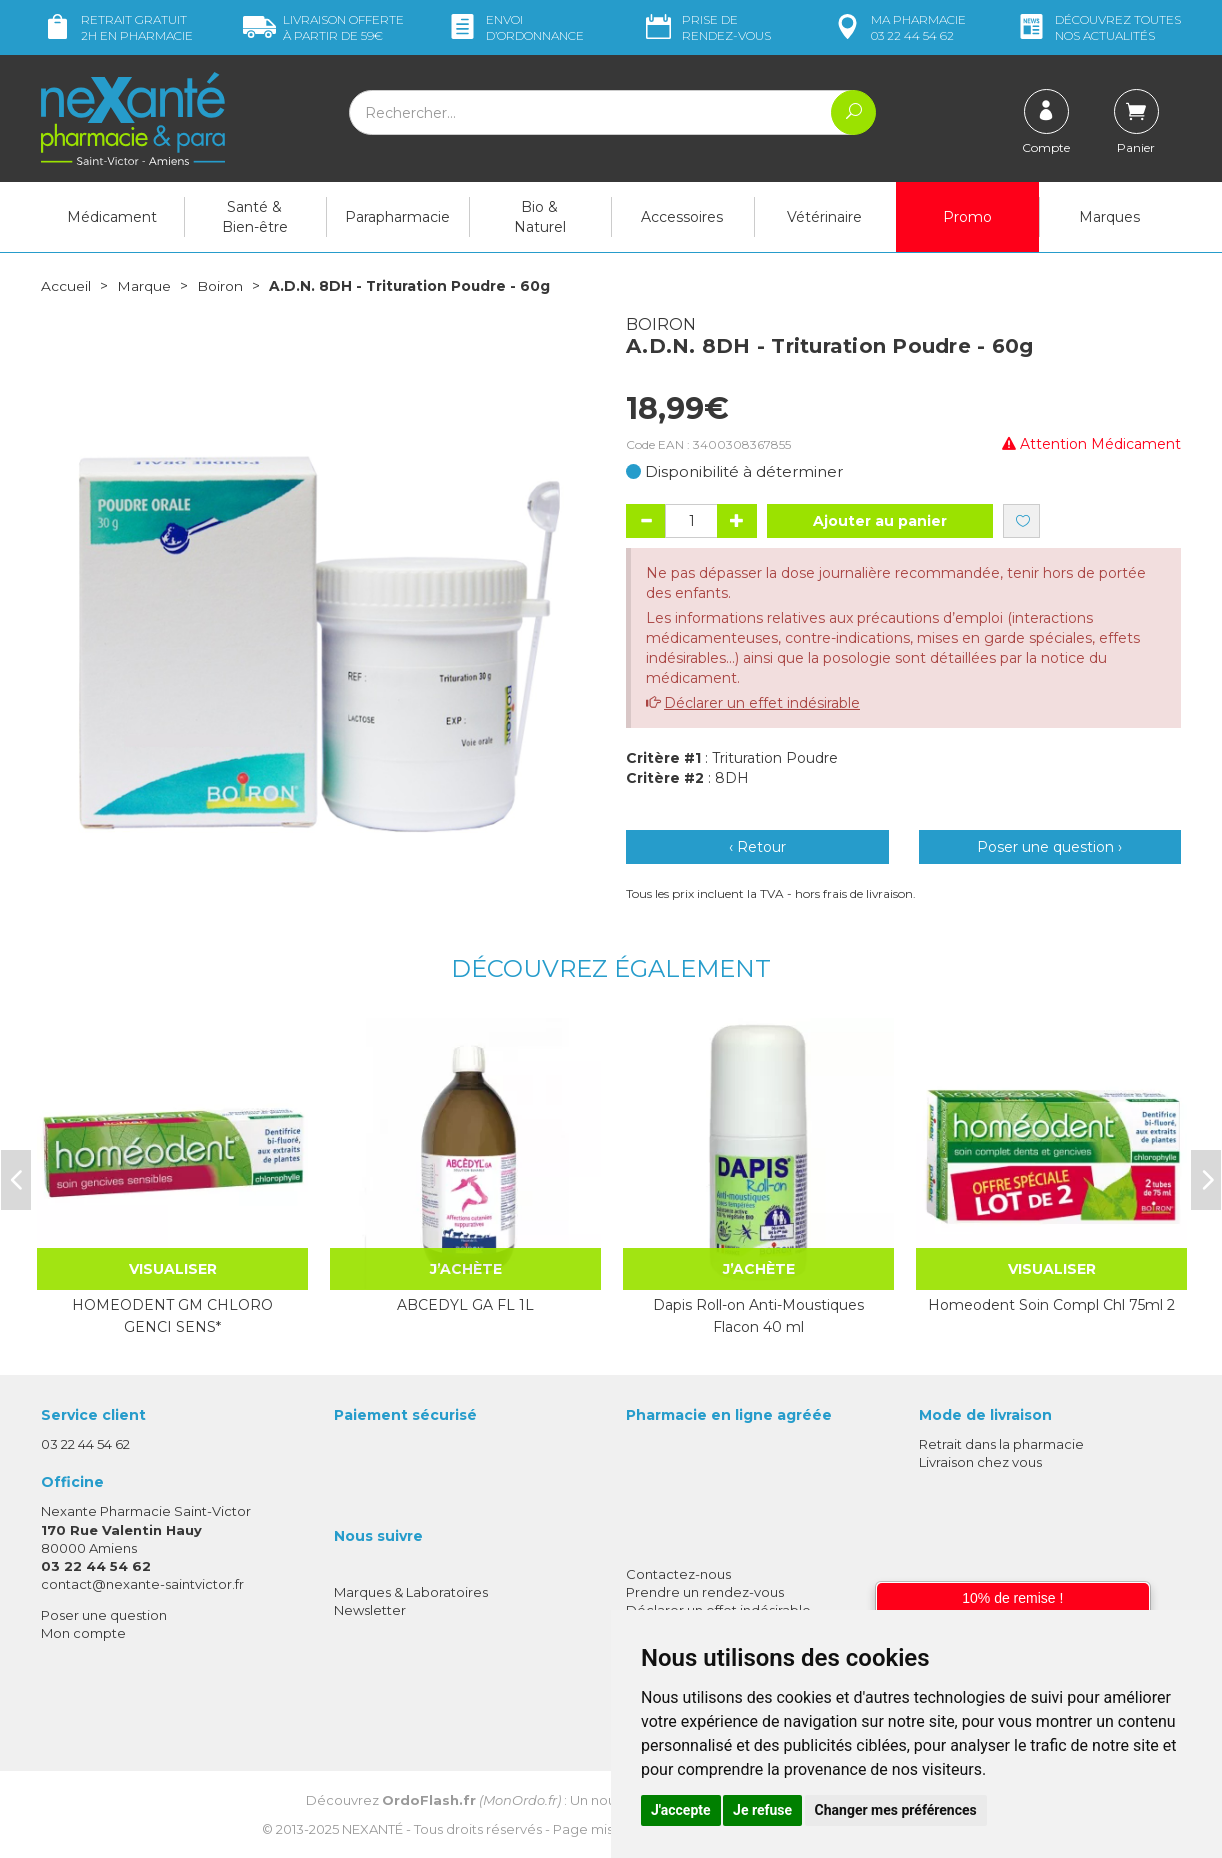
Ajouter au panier (880, 521)
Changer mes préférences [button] (896, 1810)
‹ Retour (757, 847)
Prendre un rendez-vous (705, 1591)
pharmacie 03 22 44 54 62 (898, 27)
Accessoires (682, 217)
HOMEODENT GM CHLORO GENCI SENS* (172, 1315)
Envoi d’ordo (515, 27)
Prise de (706, 27)
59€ (323, 27)
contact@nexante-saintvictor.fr (142, 1583)
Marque (144, 286)
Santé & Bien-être (255, 217)
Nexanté (372, 1828)
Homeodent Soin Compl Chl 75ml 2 (1051, 1304)
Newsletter (370, 1609)
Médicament (112, 217)
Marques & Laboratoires (411, 1591)
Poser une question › (1049, 847)
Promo (967, 217)
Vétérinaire (824, 217)
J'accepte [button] (681, 1810)
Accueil (66, 286)
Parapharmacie (397, 217)
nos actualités (1098, 27)
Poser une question (104, 1615)
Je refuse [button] (762, 1810)
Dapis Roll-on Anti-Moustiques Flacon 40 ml (758, 1315)
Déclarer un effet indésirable (762, 703)
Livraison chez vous (980, 1461)
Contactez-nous (678, 1573)
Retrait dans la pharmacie (1001, 1443)
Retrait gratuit (117, 27)
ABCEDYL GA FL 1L (465, 1304)
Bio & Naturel (540, 217)
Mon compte (83, 1633)
